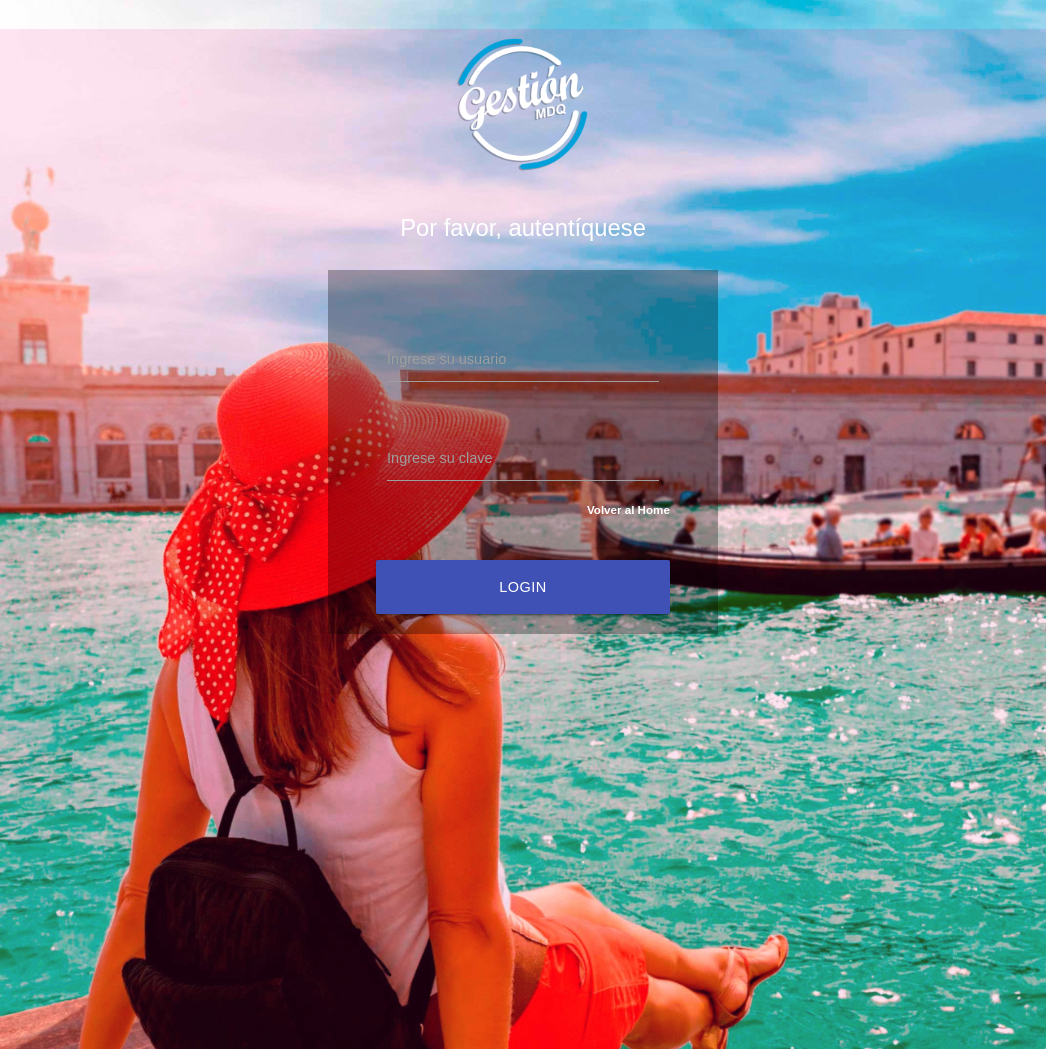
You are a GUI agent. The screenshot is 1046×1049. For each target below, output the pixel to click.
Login (523, 587)
